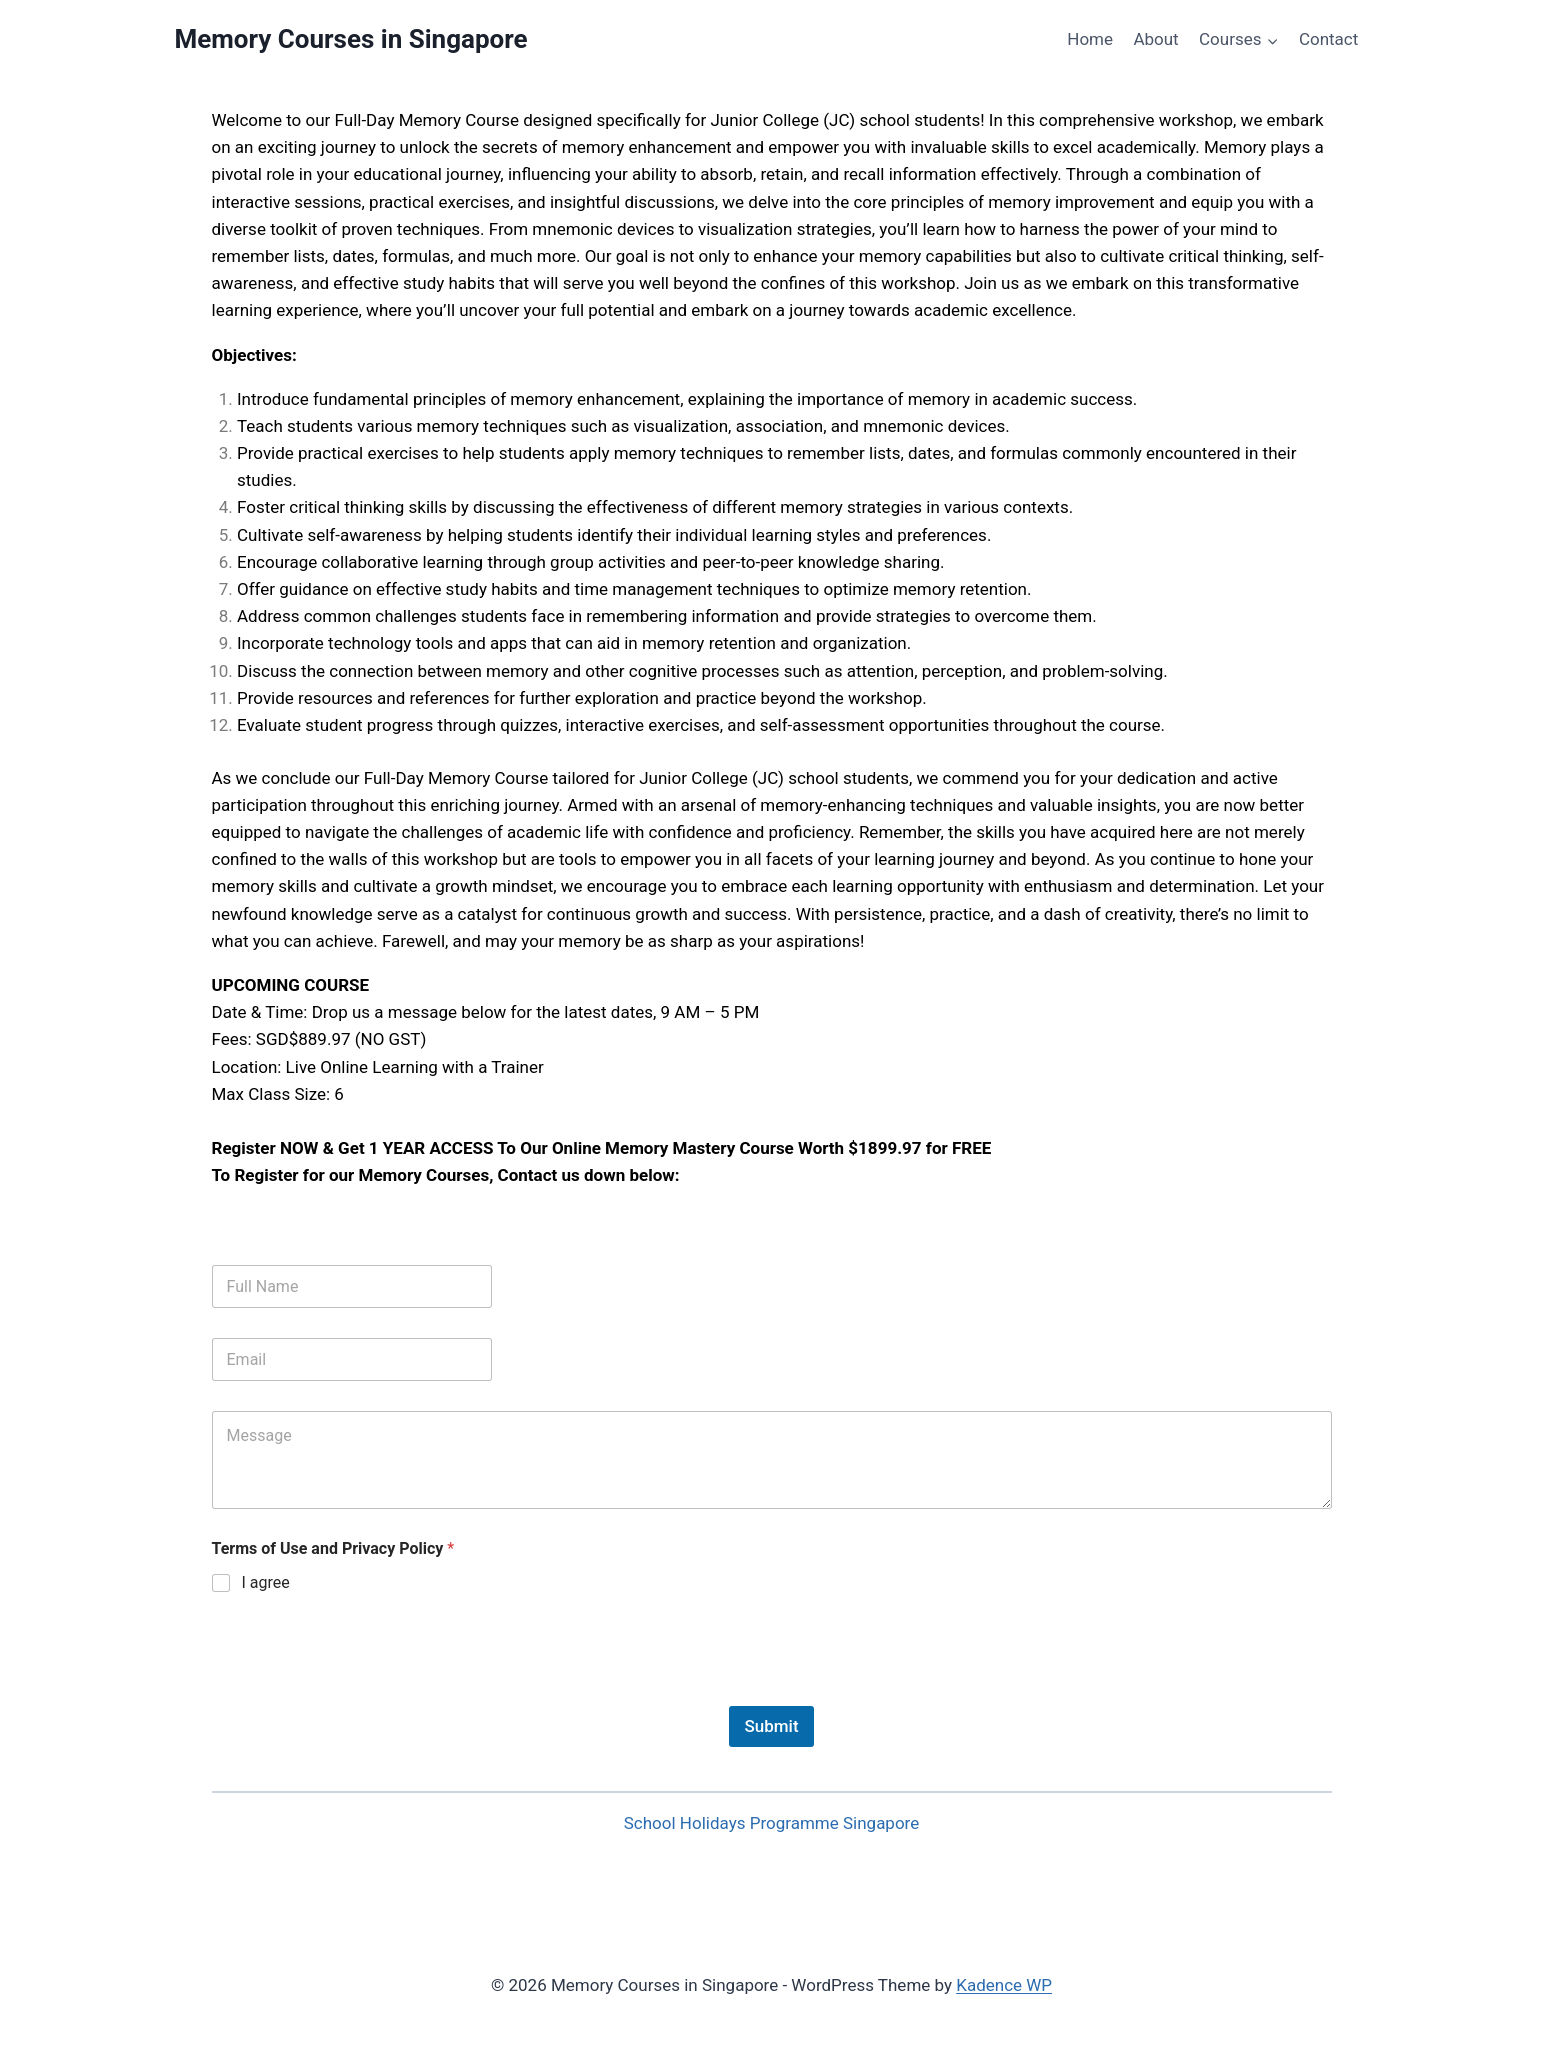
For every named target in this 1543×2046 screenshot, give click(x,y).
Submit (771, 1726)
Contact (1328, 39)
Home (1090, 39)
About (1155, 39)
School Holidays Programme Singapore (771, 1823)
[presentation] (364, 1693)
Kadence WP (1004, 1985)
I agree (266, 1582)
